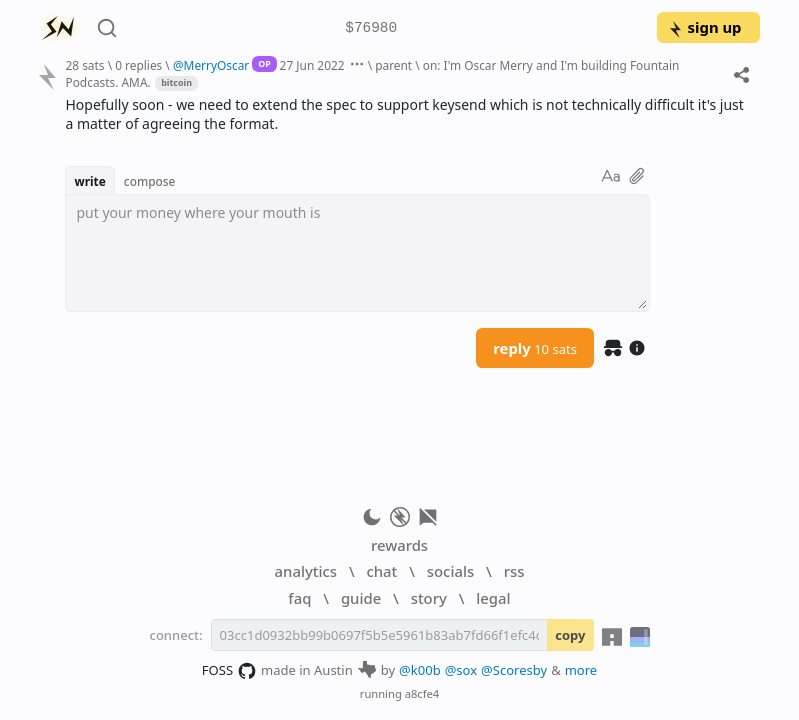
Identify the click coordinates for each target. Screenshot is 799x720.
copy (570, 635)
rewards (399, 545)
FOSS (229, 671)
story (429, 598)
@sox (461, 670)
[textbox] (357, 253)
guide (361, 598)
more (581, 670)
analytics (306, 571)
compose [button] (150, 181)
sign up (704, 27)
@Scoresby (514, 670)
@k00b (420, 670)
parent (393, 65)
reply (535, 348)
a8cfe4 (422, 693)
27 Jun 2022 (312, 65)
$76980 (371, 28)
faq (299, 598)
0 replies (138, 65)
